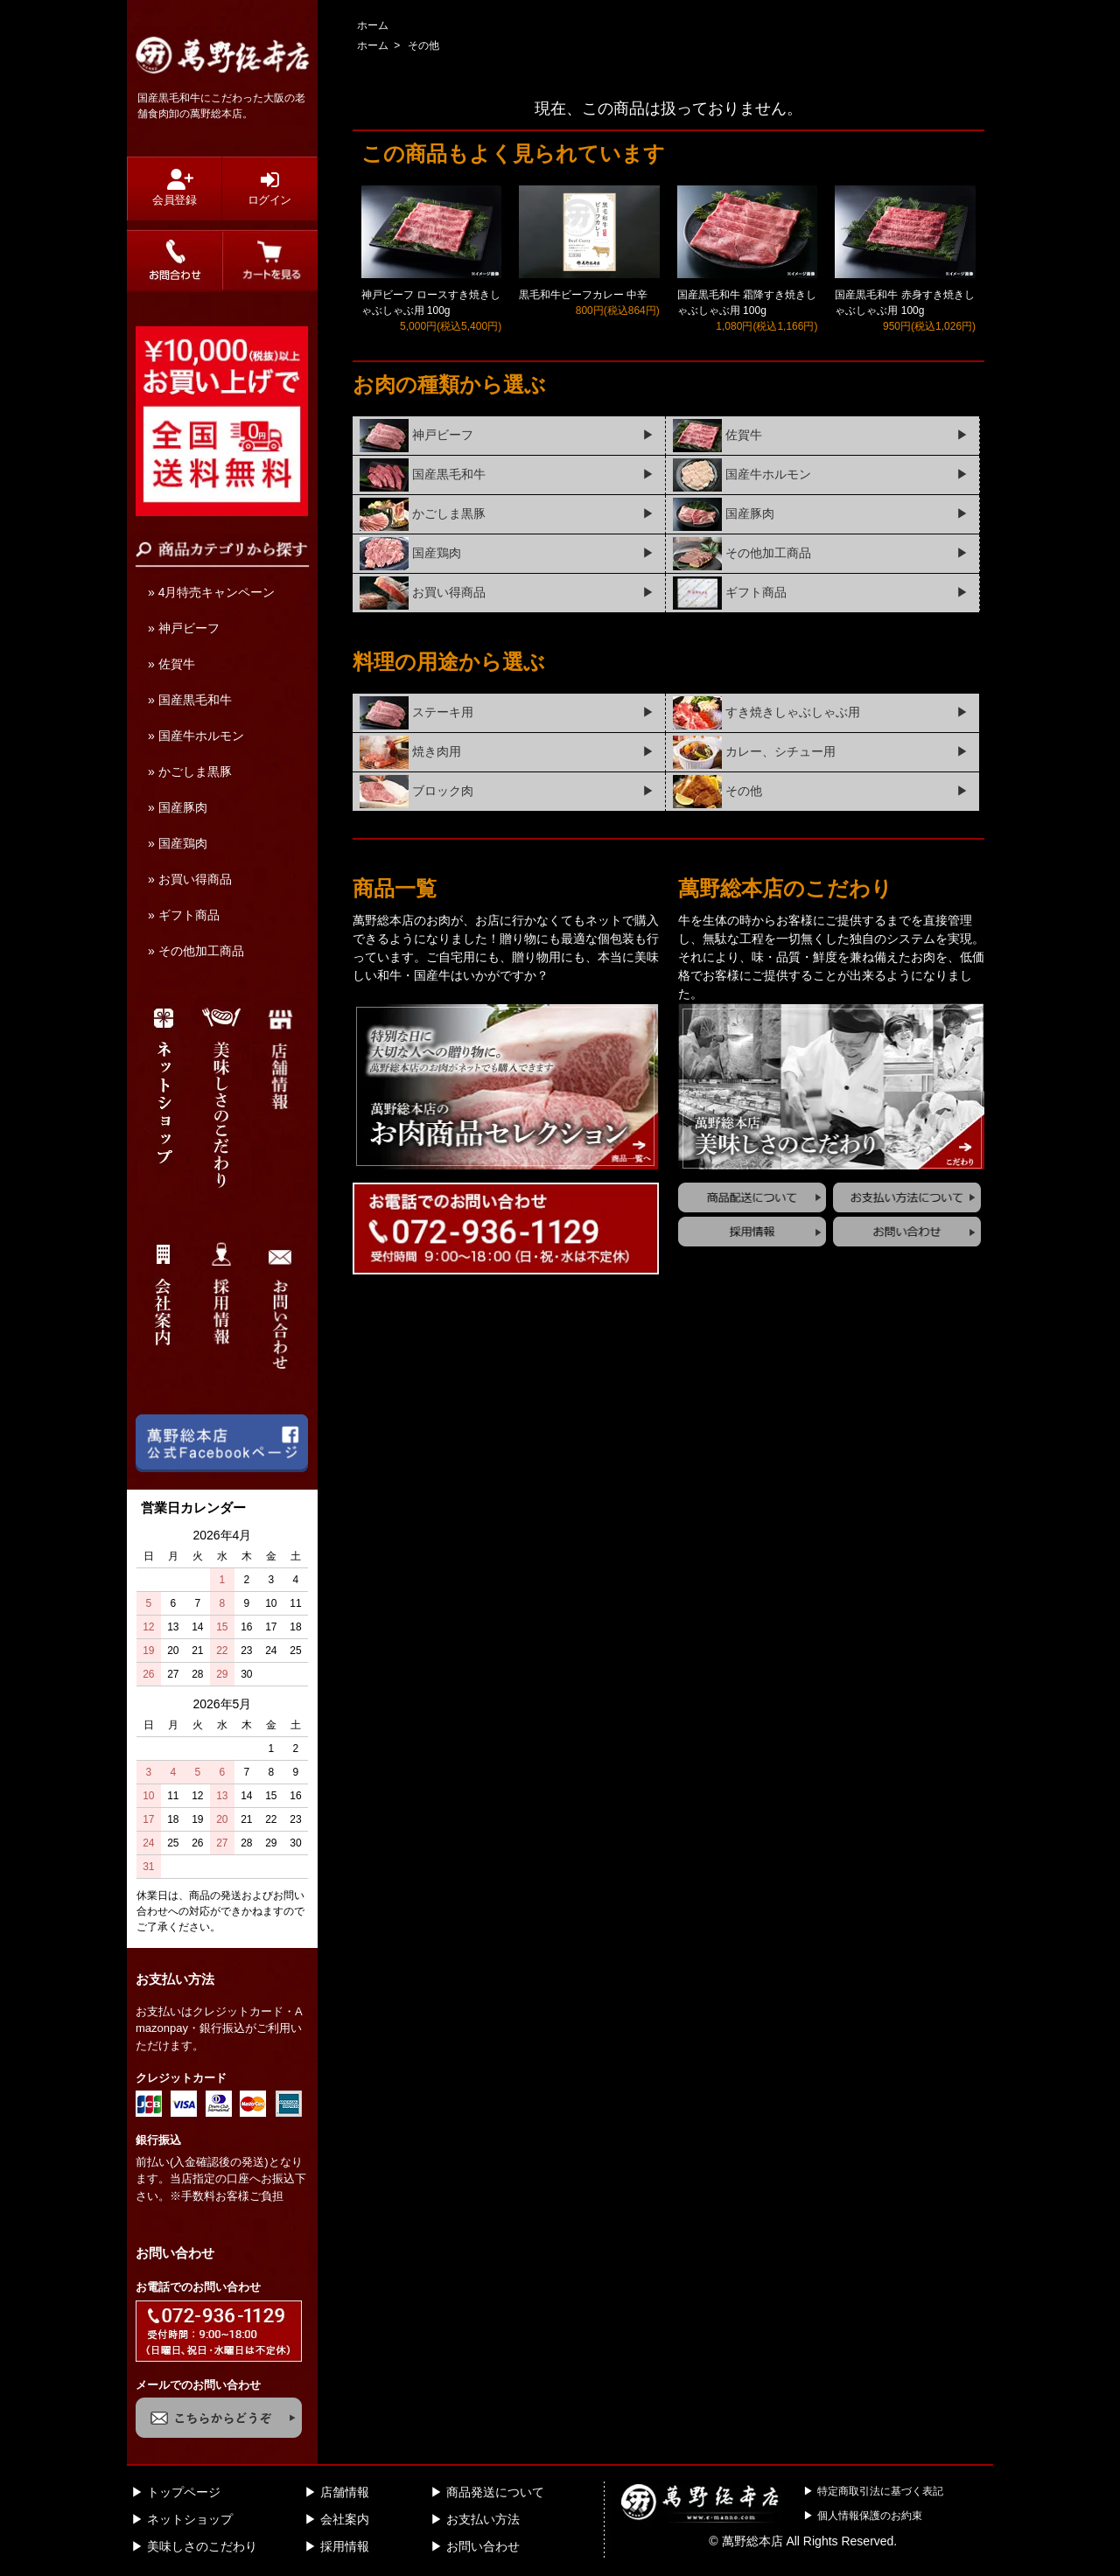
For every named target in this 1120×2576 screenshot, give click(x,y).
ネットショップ (190, 2519)
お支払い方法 (483, 2519)
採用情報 (344, 2546)
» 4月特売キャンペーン (211, 592)
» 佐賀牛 (171, 664)
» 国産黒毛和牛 (190, 700)
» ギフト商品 (184, 915)
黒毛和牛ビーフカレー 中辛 (583, 295)
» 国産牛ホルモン (196, 736)
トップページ (183, 2492)
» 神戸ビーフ (184, 628)
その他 (423, 45)
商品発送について (495, 2492)
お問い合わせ (483, 2546)
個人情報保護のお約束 (869, 2516)
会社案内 (344, 2519)
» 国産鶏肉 (177, 843)
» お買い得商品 (190, 879)
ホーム (372, 25)
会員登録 (174, 187)
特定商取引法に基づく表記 (880, 2491)
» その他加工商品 (196, 951)
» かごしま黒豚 (190, 771)
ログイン (269, 187)
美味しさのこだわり (202, 2546)
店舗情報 (344, 2492)
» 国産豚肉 (177, 807)
